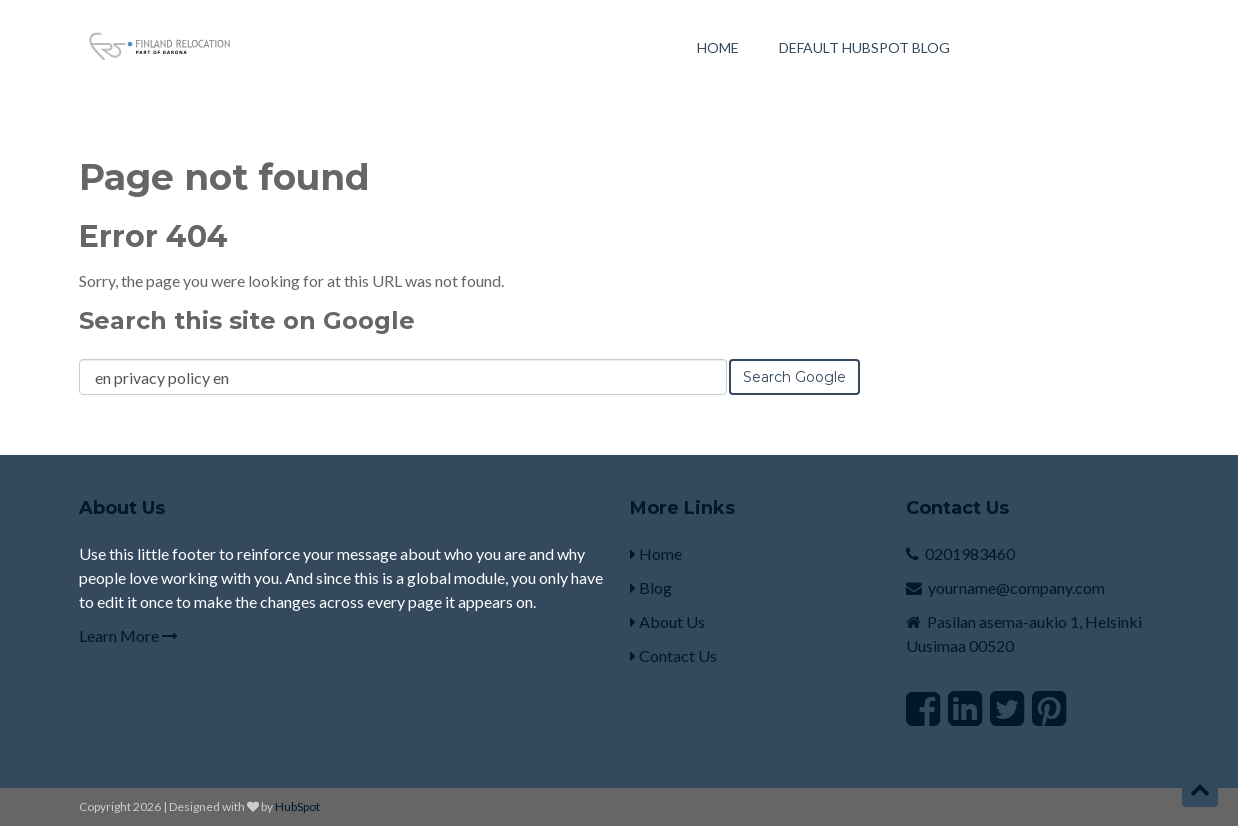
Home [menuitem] (718, 48)
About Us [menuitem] (667, 621)
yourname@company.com (1016, 587)
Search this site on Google (247, 320)
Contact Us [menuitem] (673, 655)
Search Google (794, 377)
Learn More (128, 635)
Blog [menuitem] (651, 587)
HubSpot (297, 806)
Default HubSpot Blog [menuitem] (864, 48)
